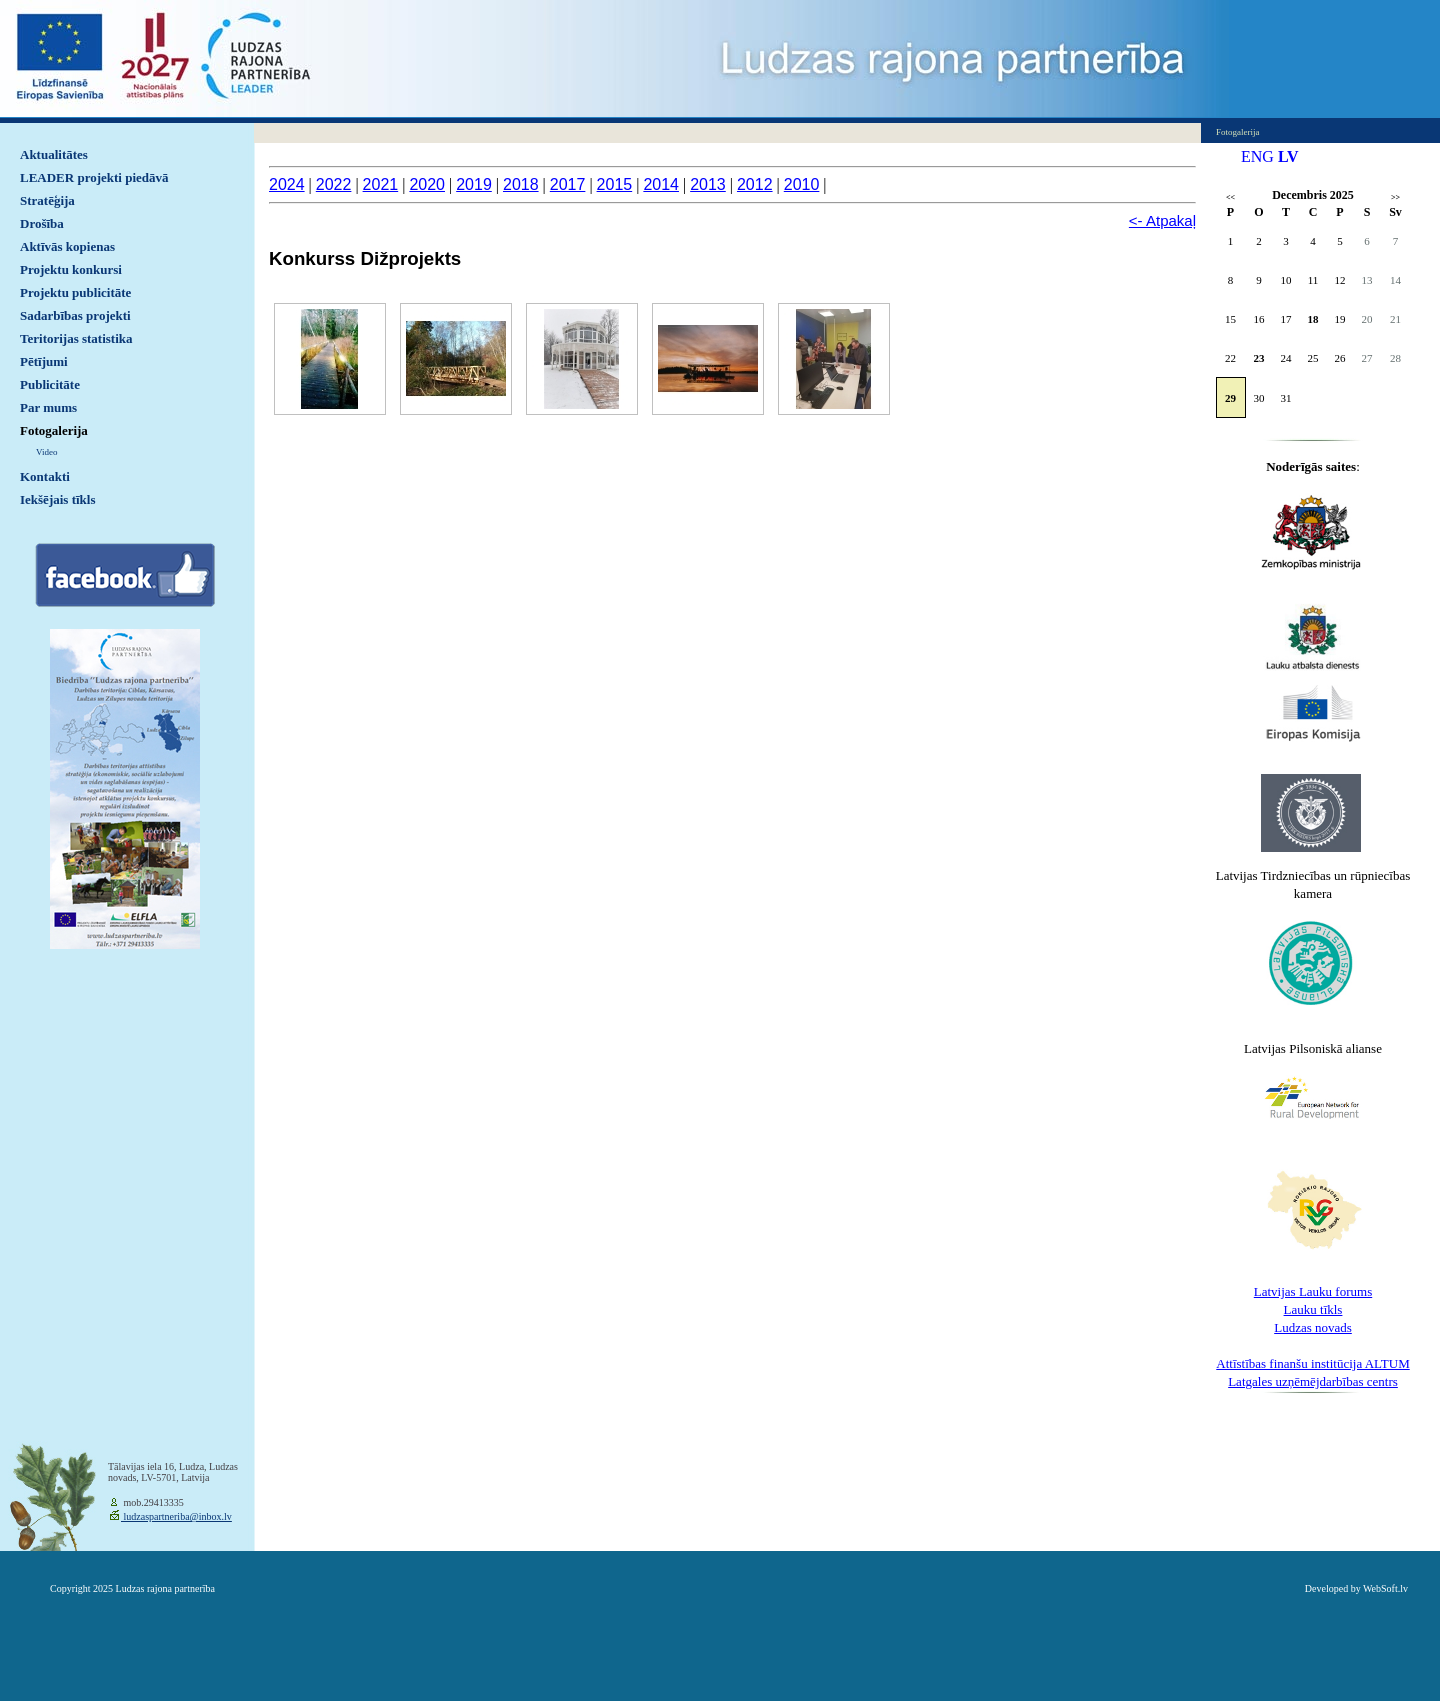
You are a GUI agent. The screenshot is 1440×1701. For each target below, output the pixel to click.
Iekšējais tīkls (57, 499)
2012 (755, 184)
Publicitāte (50, 384)
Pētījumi (44, 361)
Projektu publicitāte (75, 292)
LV (1288, 156)
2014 (661, 184)
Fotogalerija (54, 430)
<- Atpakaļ (1162, 220)
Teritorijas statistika (76, 338)
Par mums (48, 407)
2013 (708, 184)
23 (1259, 358)
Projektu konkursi (71, 269)
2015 (615, 184)
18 (1313, 319)
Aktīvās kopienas (67, 246)
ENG (1257, 156)
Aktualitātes (54, 154)
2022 (334, 184)
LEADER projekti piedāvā (94, 177)
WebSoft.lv (1385, 1588)
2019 (474, 184)
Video (46, 452)
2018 (521, 184)
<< (1230, 197)
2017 (568, 184)
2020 (427, 184)
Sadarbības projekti (75, 315)
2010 (802, 184)
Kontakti (45, 476)
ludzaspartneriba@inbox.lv (176, 1516)
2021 (381, 184)
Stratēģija (47, 200)
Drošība (42, 223)
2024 (287, 184)
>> (1395, 197)
